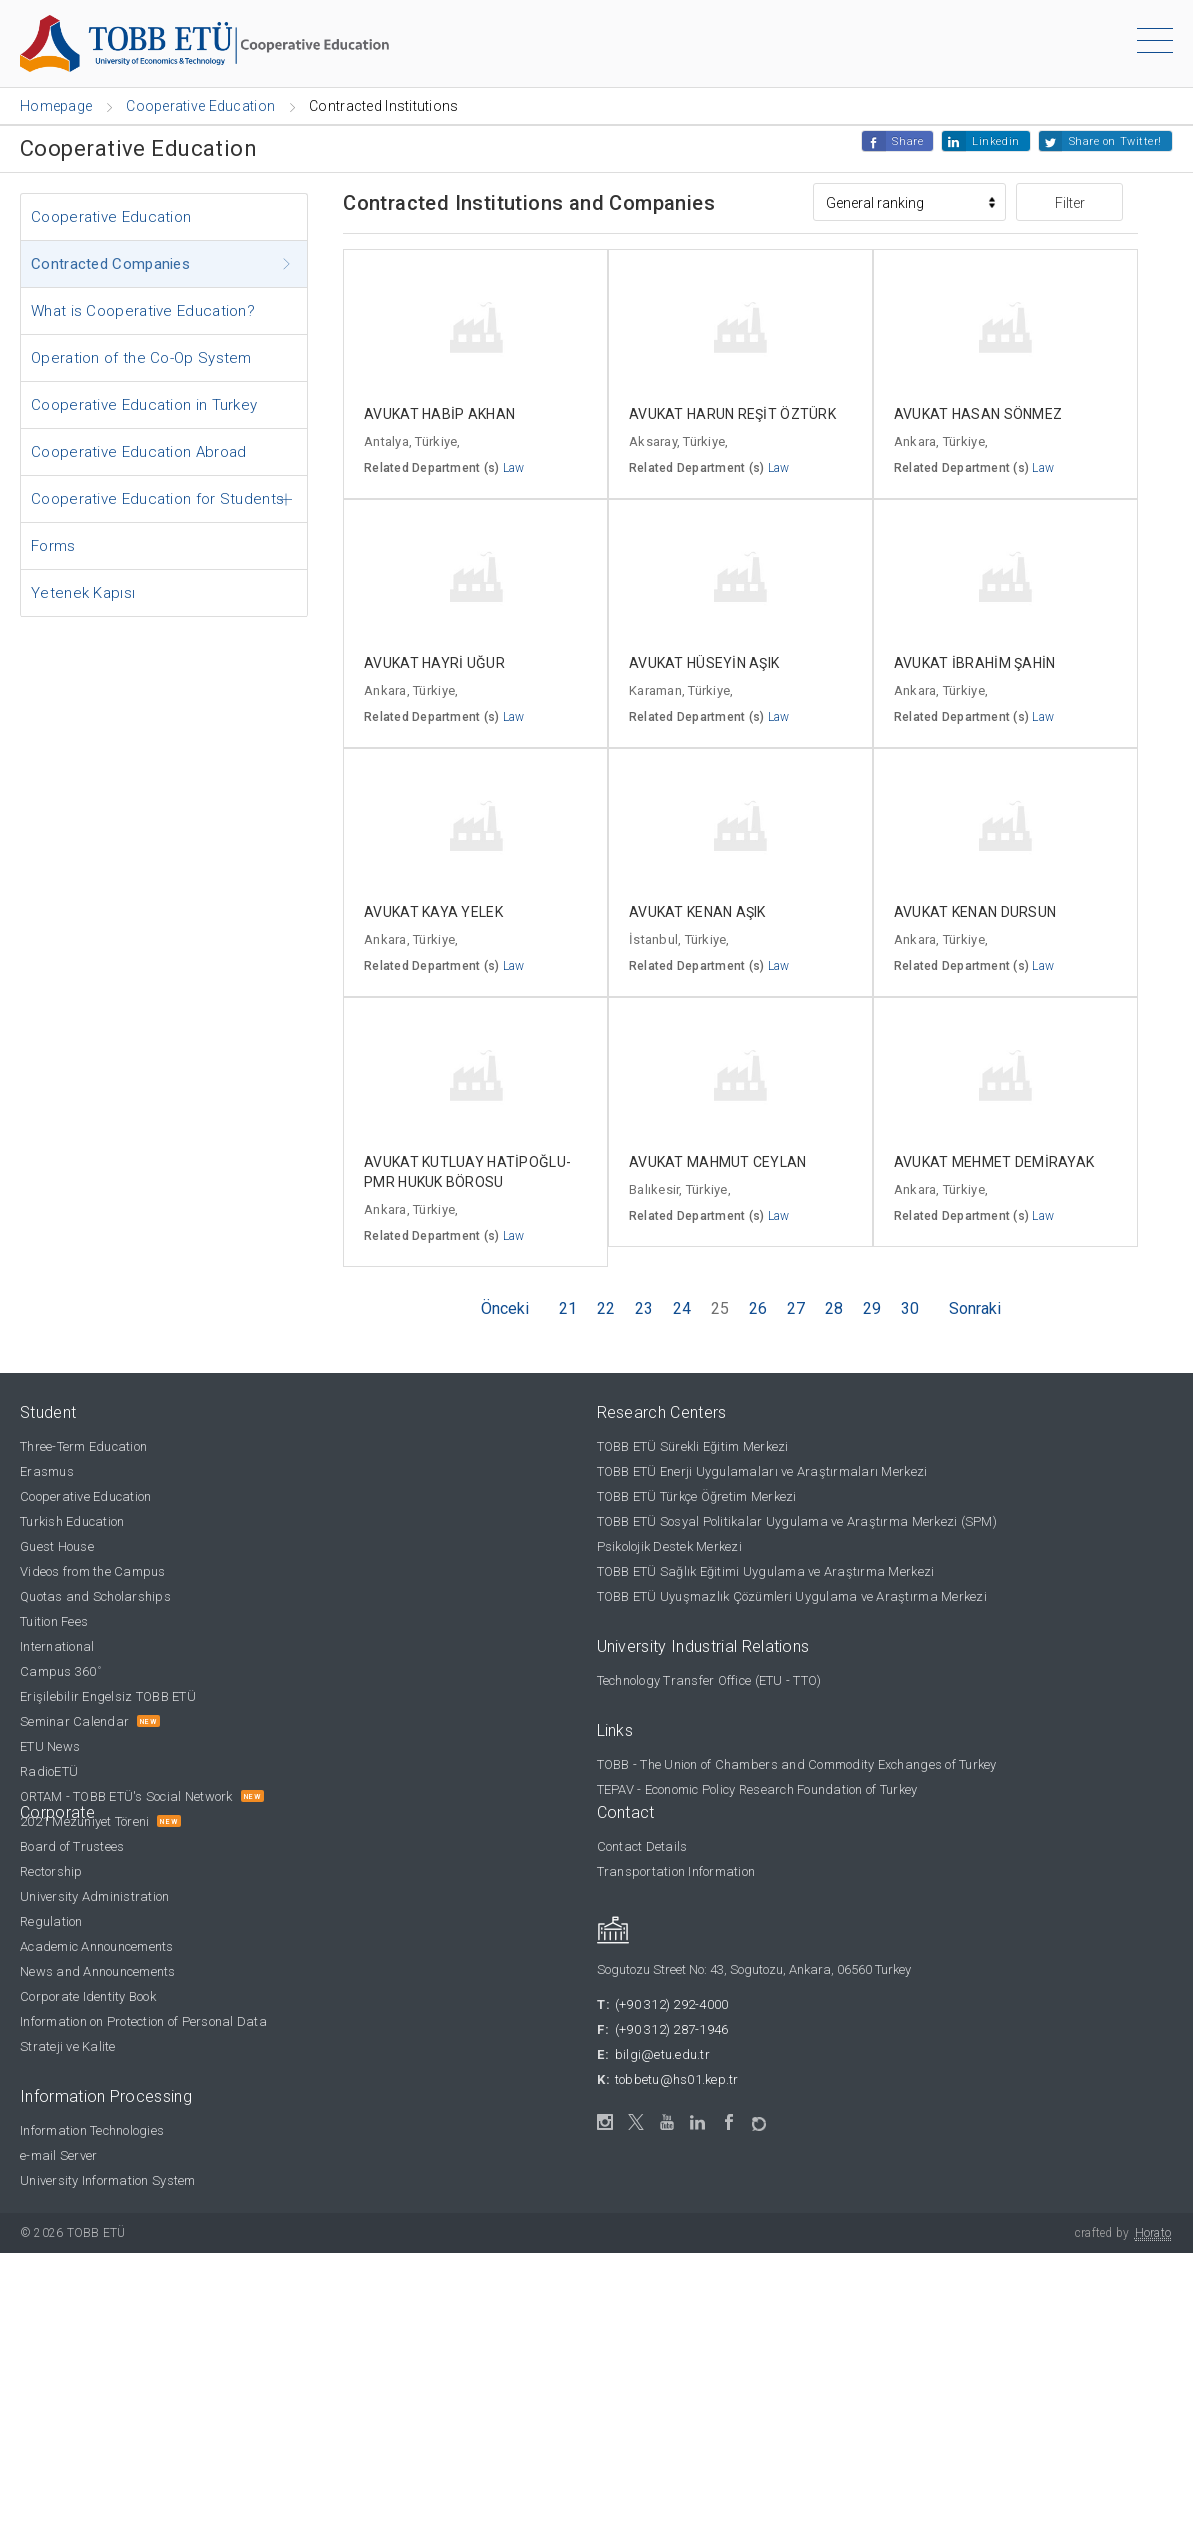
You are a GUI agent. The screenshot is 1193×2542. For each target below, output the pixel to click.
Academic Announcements (97, 1946)
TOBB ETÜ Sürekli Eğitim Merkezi (693, 1446)
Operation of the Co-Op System (141, 358)
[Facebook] (729, 2122)
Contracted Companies (110, 264)
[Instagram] (605, 2122)
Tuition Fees (54, 1621)
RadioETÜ (49, 1771)
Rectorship (51, 1871)
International (57, 1646)
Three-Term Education (83, 1446)
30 (910, 1308)
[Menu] (1155, 44)
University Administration (95, 1896)
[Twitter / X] (636, 2122)
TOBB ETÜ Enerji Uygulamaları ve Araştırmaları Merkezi (762, 1471)
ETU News (50, 1746)
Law (514, 468)
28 (834, 1308)
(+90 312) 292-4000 (672, 2004)
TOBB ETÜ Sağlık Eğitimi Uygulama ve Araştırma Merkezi (766, 1571)
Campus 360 (60, 1671)
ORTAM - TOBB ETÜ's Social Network (126, 1796)
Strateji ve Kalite (68, 2046)
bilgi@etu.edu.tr (662, 2054)
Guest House (57, 1546)
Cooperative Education (111, 217)
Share (907, 141)
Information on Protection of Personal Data (143, 2021)
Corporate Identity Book (88, 1996)
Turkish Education (72, 1521)
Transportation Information (676, 1871)
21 (568, 1308)
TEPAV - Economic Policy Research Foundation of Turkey (757, 1789)
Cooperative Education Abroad (138, 452)
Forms (53, 546)
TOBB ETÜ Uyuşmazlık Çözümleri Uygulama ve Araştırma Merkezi (792, 1596)
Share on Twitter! (1115, 141)
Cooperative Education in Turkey (144, 405)
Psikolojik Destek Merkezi (670, 1546)
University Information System (108, 2180)
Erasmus (47, 1471)
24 (682, 1308)
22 (606, 1308)
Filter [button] (1070, 203)
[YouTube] (667, 2122)
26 (758, 1308)
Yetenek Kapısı (83, 593)
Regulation (51, 1921)
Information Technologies (92, 2130)
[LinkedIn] (698, 2123)
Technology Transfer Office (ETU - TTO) (709, 1680)
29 (872, 1308)
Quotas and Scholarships (95, 1596)
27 (796, 1308)
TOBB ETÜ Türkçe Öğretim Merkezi (697, 1496)
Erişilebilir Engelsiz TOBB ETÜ (108, 1696)
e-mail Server (58, 2155)
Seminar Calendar (74, 1721)
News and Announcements (98, 1971)
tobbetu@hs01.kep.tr (677, 2079)
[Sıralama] (909, 202)
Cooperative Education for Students (157, 499)
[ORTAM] (760, 2119)
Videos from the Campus (93, 1571)
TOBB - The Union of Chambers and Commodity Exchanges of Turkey (797, 1764)
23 (644, 1308)
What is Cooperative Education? (143, 311)
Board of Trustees (72, 1846)
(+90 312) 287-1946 (672, 2029)
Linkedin (995, 141)
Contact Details (642, 1846)
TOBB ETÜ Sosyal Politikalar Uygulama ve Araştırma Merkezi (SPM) (797, 1521)
